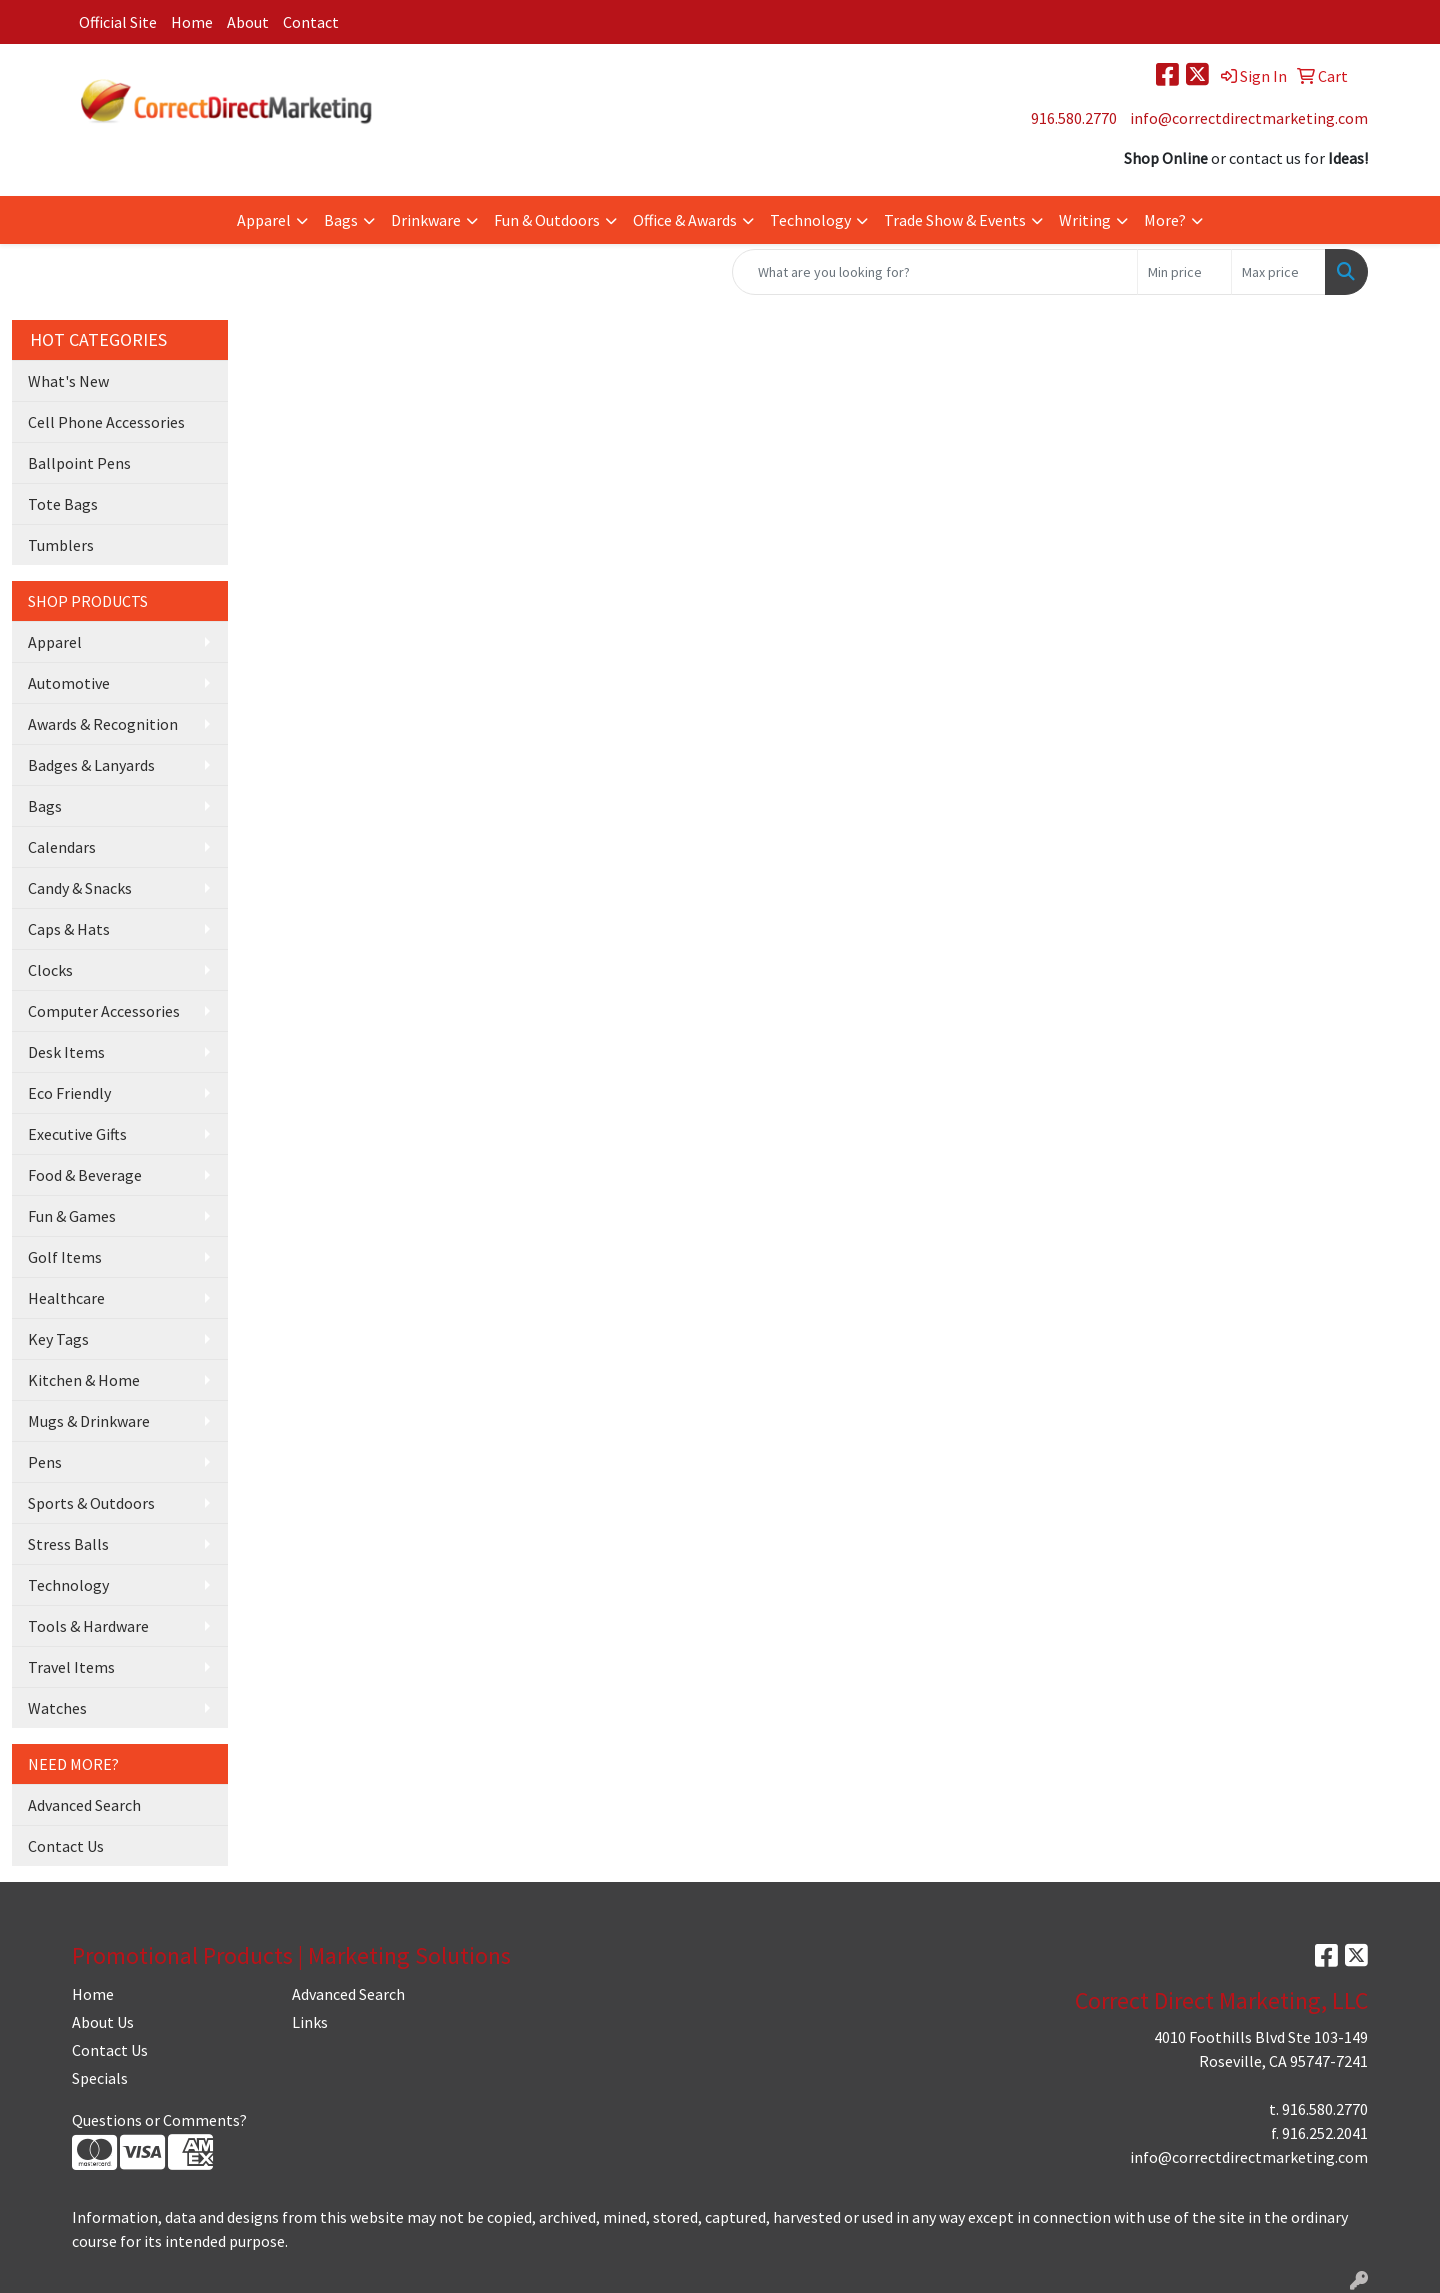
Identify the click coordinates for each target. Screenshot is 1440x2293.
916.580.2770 (1074, 118)
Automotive (69, 683)
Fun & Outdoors (547, 220)
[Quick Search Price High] (1278, 272)
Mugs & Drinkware (89, 1421)
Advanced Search (84, 1805)
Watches (57, 1708)
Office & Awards (685, 220)
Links (310, 2022)
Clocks (50, 970)
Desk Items (66, 1052)
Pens (45, 1462)
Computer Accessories (104, 1011)
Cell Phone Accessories (106, 422)
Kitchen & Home (84, 1380)
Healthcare (66, 1298)
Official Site (118, 22)
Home (192, 22)
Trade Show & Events (955, 220)
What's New (68, 381)
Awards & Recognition (103, 724)
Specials (100, 2078)
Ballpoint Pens (79, 463)
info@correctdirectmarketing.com (1249, 118)
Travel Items (71, 1667)
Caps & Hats (69, 929)
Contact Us (66, 1846)
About (248, 22)
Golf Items (65, 1257)
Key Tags (58, 1339)
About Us (103, 2022)
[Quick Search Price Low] (1184, 272)
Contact (311, 22)
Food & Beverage (85, 1175)
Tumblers (61, 545)
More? (1165, 220)
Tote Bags (63, 504)
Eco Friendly (69, 1093)
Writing (1085, 220)
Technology (810, 220)
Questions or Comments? (159, 2120)
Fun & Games (72, 1216)
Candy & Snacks (80, 888)
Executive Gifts (77, 1134)
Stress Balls (68, 1544)
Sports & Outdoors (91, 1503)
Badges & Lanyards (91, 765)
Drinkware (426, 220)
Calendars (62, 847)
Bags (341, 220)
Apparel (264, 220)
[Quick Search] (935, 272)
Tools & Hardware (88, 1626)
